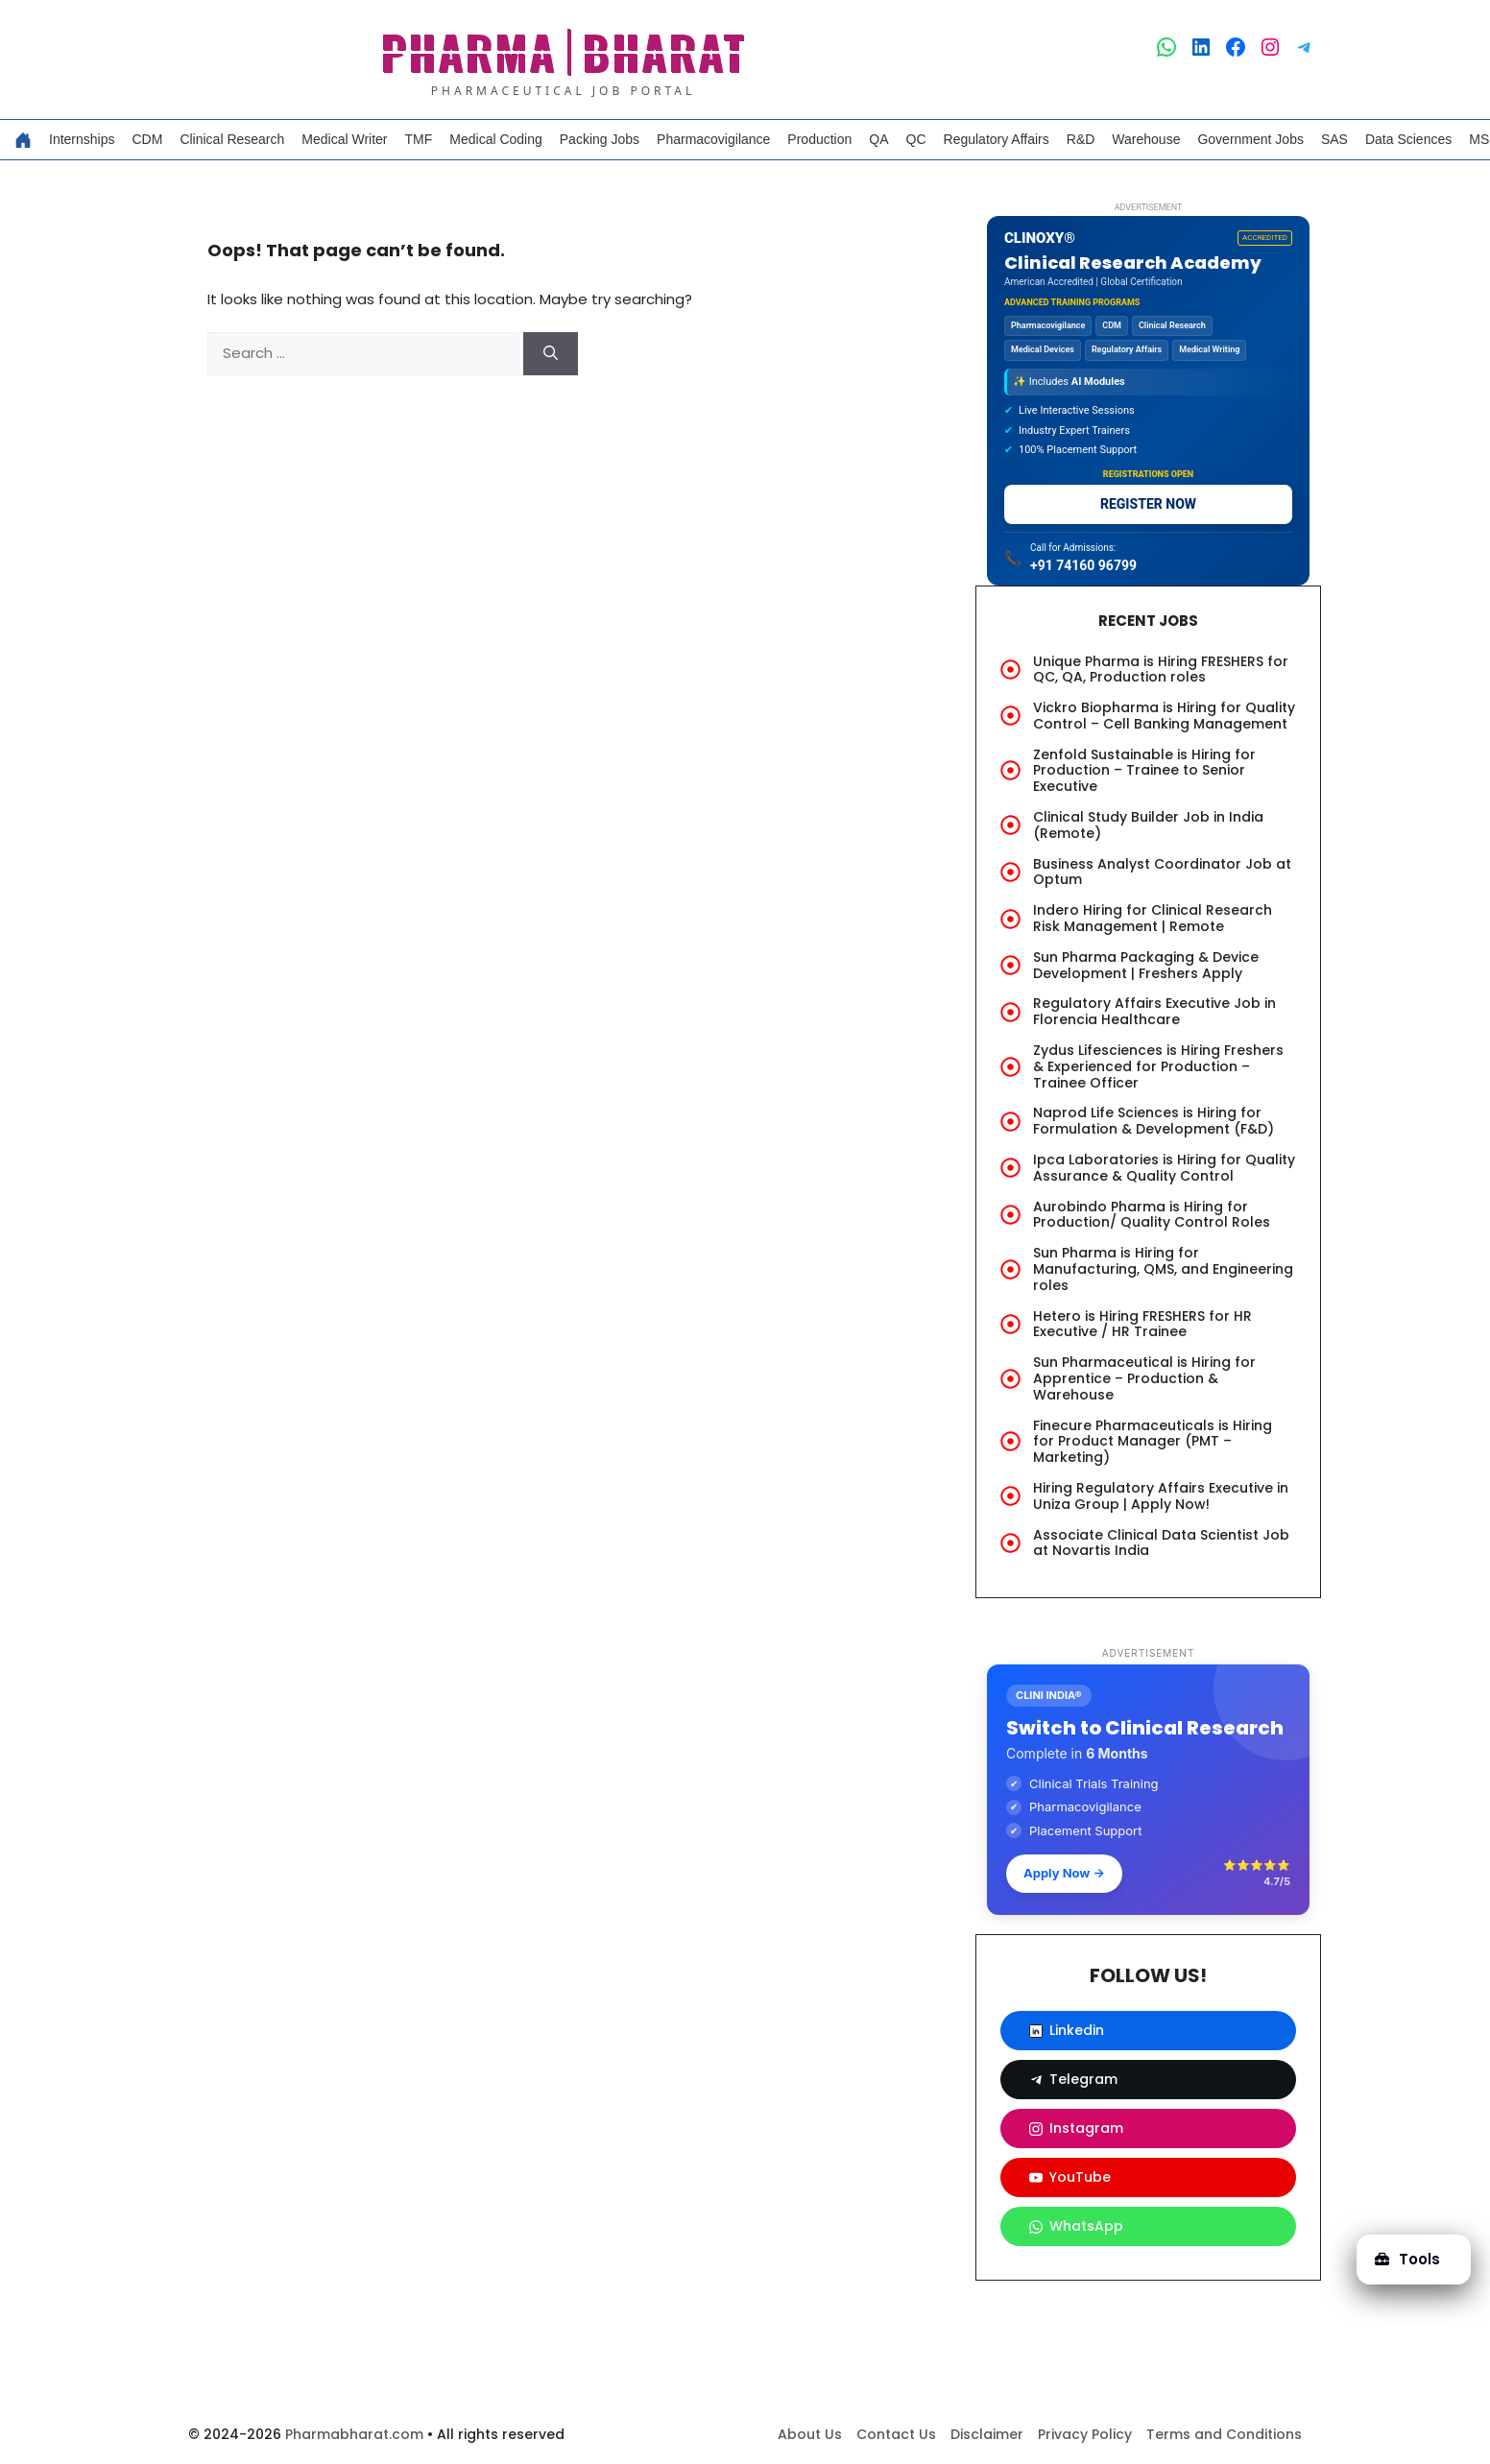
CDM (147, 139)
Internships (81, 139)
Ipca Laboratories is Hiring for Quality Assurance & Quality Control (1164, 1167)
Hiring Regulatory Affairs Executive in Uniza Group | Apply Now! (1160, 1496)
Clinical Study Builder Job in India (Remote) (1148, 825)
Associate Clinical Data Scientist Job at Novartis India (1161, 1543)
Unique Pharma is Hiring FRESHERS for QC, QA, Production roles (1160, 669)
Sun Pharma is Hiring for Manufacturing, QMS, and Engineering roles (1163, 1269)
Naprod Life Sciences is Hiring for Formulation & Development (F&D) (1153, 1120)
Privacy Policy (1085, 2434)
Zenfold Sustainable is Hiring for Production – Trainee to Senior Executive (1144, 771)
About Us (810, 2434)
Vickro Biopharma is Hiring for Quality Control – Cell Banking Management (1164, 715)
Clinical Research (232, 139)
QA (878, 139)
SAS (1334, 139)
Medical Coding (495, 139)
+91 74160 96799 (1083, 565)
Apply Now (1064, 1872)
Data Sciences (1408, 139)
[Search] (550, 353)
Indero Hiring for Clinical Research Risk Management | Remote (1152, 918)
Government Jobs (1250, 139)
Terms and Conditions (1224, 2434)
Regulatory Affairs (996, 139)
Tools (1407, 2259)
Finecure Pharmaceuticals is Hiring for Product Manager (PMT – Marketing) (1152, 1442)
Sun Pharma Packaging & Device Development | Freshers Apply (1146, 965)
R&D (1081, 139)
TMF (419, 139)
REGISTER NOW (1148, 504)
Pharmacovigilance (713, 139)
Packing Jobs (599, 139)
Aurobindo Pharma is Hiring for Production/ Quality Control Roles (1151, 1214)
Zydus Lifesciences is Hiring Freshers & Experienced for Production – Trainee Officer (1158, 1066)
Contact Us (896, 2434)
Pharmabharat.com (354, 2434)
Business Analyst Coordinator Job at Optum (1162, 872)
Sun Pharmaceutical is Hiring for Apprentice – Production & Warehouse (1144, 1378)
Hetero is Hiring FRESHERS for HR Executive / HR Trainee (1142, 1324)
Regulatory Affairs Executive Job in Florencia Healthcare (1154, 1011)
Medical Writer (344, 139)
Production (819, 139)
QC (916, 139)
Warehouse (1146, 139)
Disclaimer (986, 2434)
